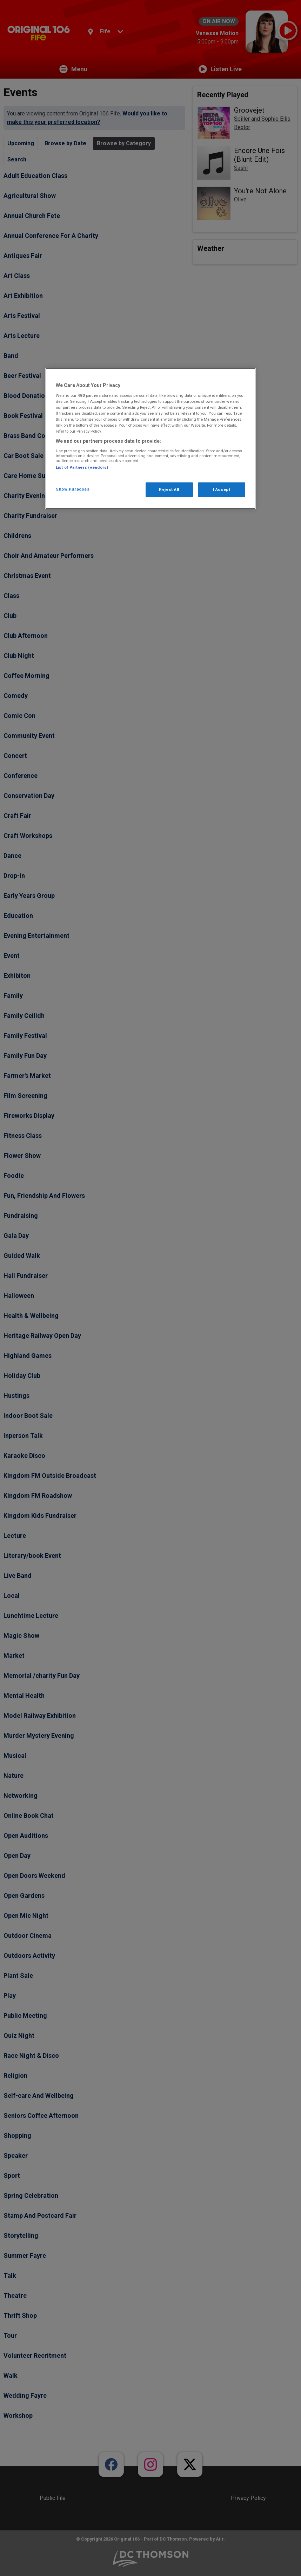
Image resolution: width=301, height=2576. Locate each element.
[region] (150, 438)
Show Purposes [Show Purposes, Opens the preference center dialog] (72, 489)
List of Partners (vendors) (82, 467)
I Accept (221, 489)
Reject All (169, 489)
